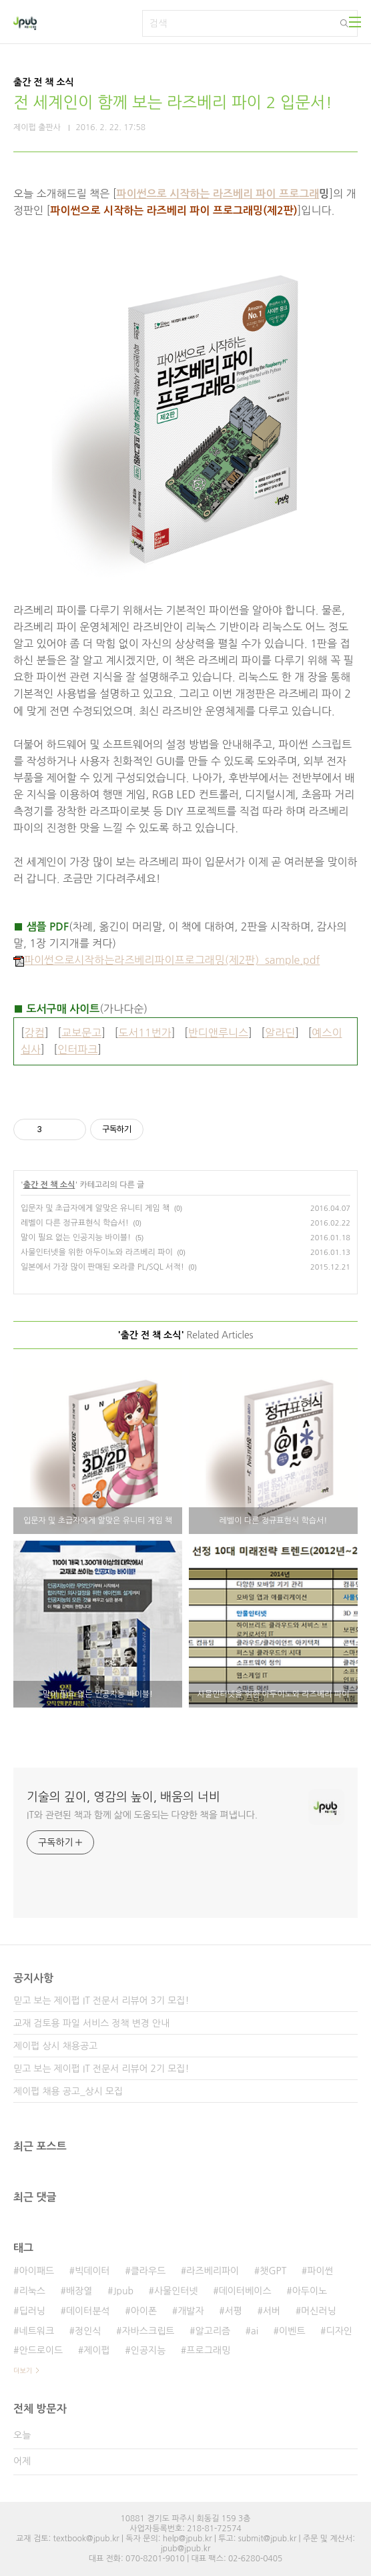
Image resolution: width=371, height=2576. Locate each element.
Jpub (123, 2291)
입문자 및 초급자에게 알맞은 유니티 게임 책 (95, 1208)
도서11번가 (144, 1032)
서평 (233, 2311)
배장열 (79, 2291)
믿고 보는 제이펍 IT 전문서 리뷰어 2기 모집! (101, 2068)
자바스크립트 (148, 2331)
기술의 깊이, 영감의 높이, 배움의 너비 (123, 1797)
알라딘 (280, 1032)
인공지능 (148, 2350)
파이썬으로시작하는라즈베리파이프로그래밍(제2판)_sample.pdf (166, 960)
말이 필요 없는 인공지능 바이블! (76, 1238)
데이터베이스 (245, 2291)
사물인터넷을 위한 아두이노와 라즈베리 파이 (97, 1252)
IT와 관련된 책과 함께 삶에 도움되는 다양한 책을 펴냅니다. (142, 1815)
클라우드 (148, 2271)
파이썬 (320, 2271)
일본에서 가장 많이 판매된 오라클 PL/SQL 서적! (102, 1267)
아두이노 (310, 2291)
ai (254, 2331)
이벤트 (292, 2331)
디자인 (339, 2331)
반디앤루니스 (218, 1032)
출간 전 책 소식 (49, 1185)
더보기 (22, 2370)
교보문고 (81, 1032)
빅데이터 (92, 2271)
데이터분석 (88, 2311)
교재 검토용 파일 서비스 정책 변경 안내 (91, 2023)
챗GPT (273, 2271)
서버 (271, 2311)
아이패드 (36, 2271)
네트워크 (36, 2331)
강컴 (35, 1032)
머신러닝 (318, 2311)
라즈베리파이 (212, 2271)
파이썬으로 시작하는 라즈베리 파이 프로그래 (218, 194)
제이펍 (96, 2350)
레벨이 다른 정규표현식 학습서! (75, 1223)
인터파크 (77, 1049)
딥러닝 (32, 2311)
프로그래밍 (208, 2350)
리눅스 (32, 2291)
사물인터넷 (176, 2291)
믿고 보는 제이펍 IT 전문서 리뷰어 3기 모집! (101, 2000)
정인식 (88, 2331)
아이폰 (144, 2311)
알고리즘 (212, 2331)
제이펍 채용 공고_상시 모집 (68, 2091)
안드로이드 (41, 2350)
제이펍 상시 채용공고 (55, 2046)
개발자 (190, 2311)
